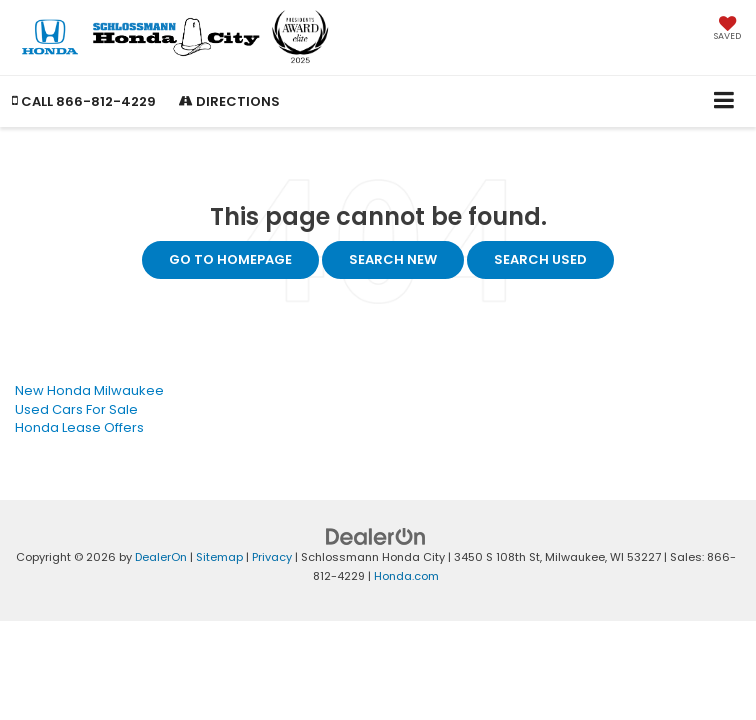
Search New (393, 259)
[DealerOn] (376, 536)
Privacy (272, 557)
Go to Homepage (230, 259)
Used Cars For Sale (76, 409)
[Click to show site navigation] (724, 101)
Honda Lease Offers (79, 427)
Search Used (540, 259)
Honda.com (406, 576)
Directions (229, 101)
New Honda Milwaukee (89, 390)
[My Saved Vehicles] (727, 30)
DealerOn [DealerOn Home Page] (161, 557)
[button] (84, 101)
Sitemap (219, 557)
